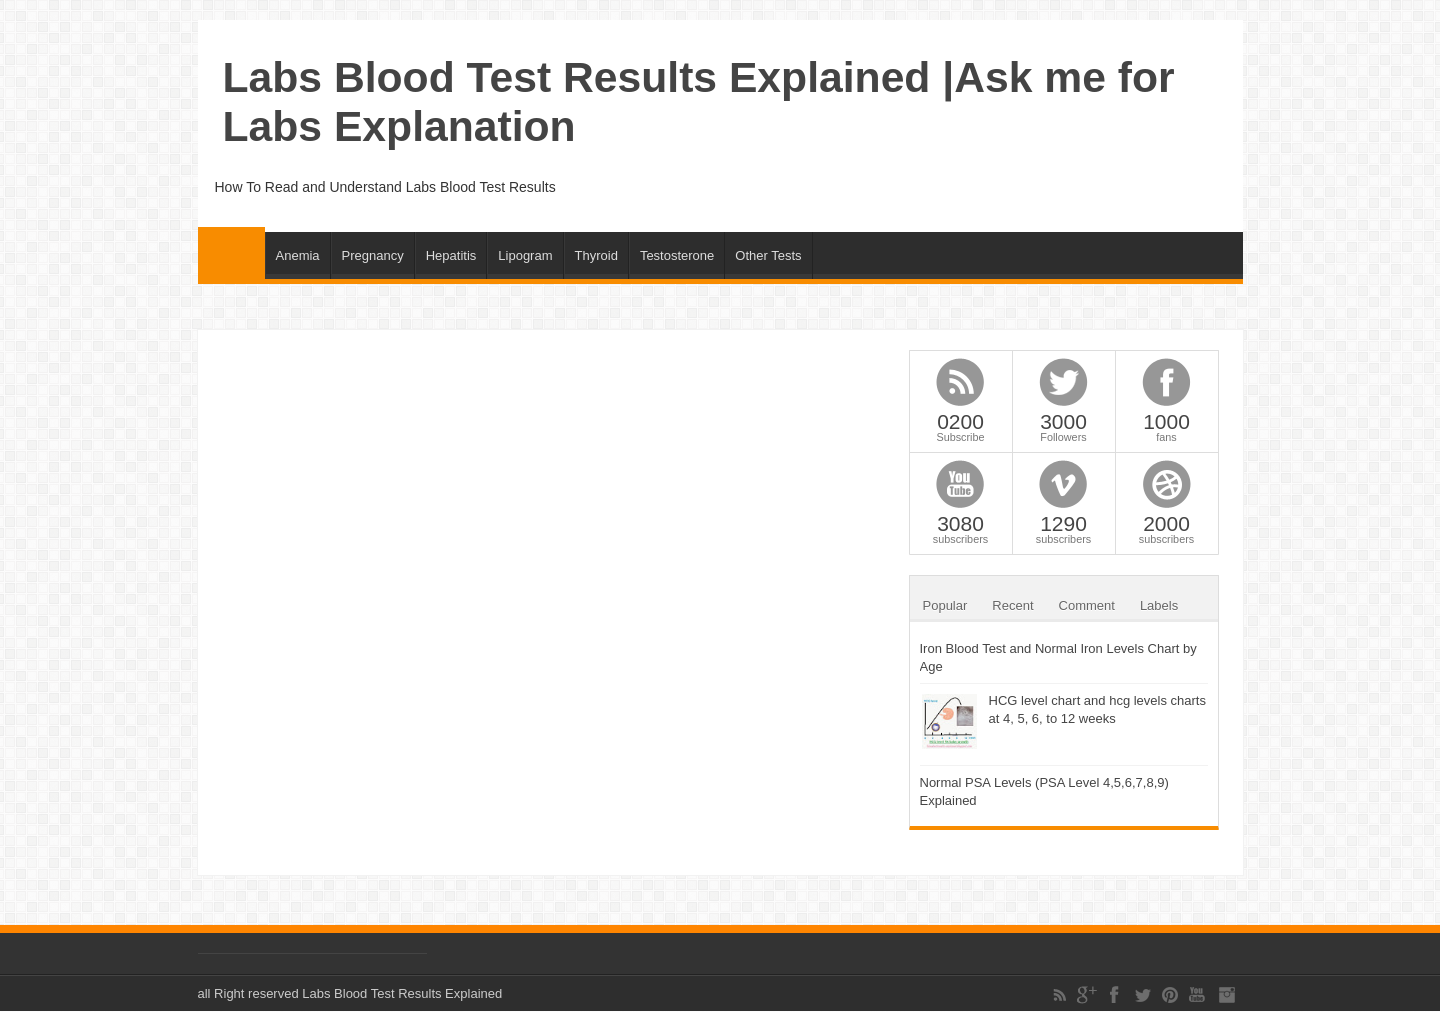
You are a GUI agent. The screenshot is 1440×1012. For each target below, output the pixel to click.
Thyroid (596, 255)
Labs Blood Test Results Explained (402, 993)
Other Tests (768, 255)
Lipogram (525, 255)
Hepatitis (451, 255)
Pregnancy (373, 255)
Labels (1159, 605)
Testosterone (677, 255)
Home (231, 253)
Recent (1012, 605)
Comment (1087, 605)
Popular (945, 605)
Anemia (298, 255)
